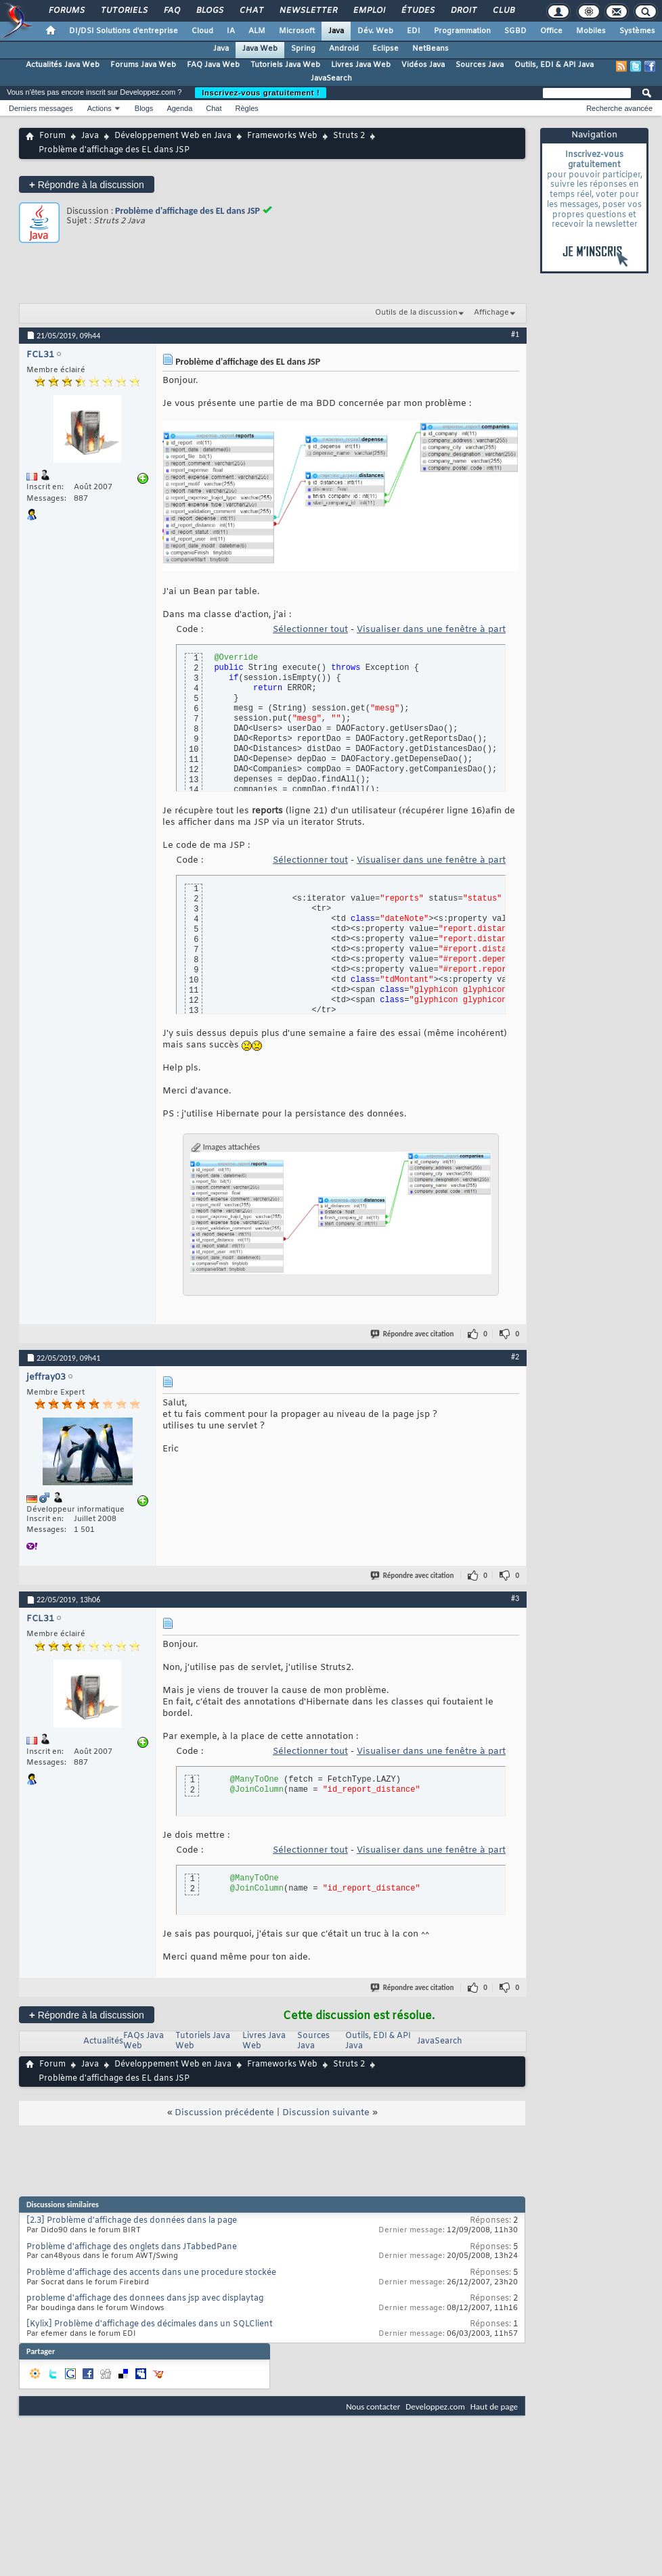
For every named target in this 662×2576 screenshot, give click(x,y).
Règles (247, 108)
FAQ (171, 10)
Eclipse (385, 48)
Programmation (462, 31)
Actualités (103, 2041)
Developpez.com (435, 2406)
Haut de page (494, 2406)
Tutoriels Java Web (285, 65)
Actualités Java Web (63, 65)
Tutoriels (123, 10)
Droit (463, 10)
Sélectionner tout (310, 629)
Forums (66, 10)
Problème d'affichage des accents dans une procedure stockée (151, 2272)
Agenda (179, 108)
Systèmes (637, 31)
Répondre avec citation (413, 1334)
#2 (515, 1356)
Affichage (491, 312)
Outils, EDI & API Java (554, 65)
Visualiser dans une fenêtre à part (431, 629)
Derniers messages (41, 108)
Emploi (368, 10)
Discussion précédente (224, 2113)
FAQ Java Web (213, 65)
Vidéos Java (423, 65)
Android (344, 48)
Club (503, 10)
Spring (303, 48)
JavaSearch (331, 78)
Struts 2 (349, 136)
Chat (251, 10)
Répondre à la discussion (86, 184)
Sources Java (480, 65)
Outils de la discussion (416, 312)
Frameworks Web (282, 136)
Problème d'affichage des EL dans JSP (187, 211)
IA (231, 31)
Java (336, 31)
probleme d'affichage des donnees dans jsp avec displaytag (144, 2298)
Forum (52, 136)
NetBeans (430, 48)
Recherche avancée (619, 108)
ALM (256, 31)
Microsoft (297, 31)
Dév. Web (375, 31)
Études (417, 10)
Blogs (209, 10)
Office (551, 31)
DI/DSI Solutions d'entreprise (123, 31)
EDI (413, 31)
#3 (515, 1598)
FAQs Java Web (143, 2041)
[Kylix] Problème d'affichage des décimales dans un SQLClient (149, 2324)
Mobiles (591, 31)
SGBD (515, 31)
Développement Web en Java (172, 136)
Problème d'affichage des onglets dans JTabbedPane (131, 2247)
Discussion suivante (326, 2113)
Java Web (260, 48)
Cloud (202, 31)
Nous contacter (373, 2406)
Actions (99, 108)
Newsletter (308, 10)
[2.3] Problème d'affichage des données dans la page (131, 2220)
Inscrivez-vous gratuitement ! (260, 93)
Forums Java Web (143, 65)
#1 (515, 334)
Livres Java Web (361, 65)
